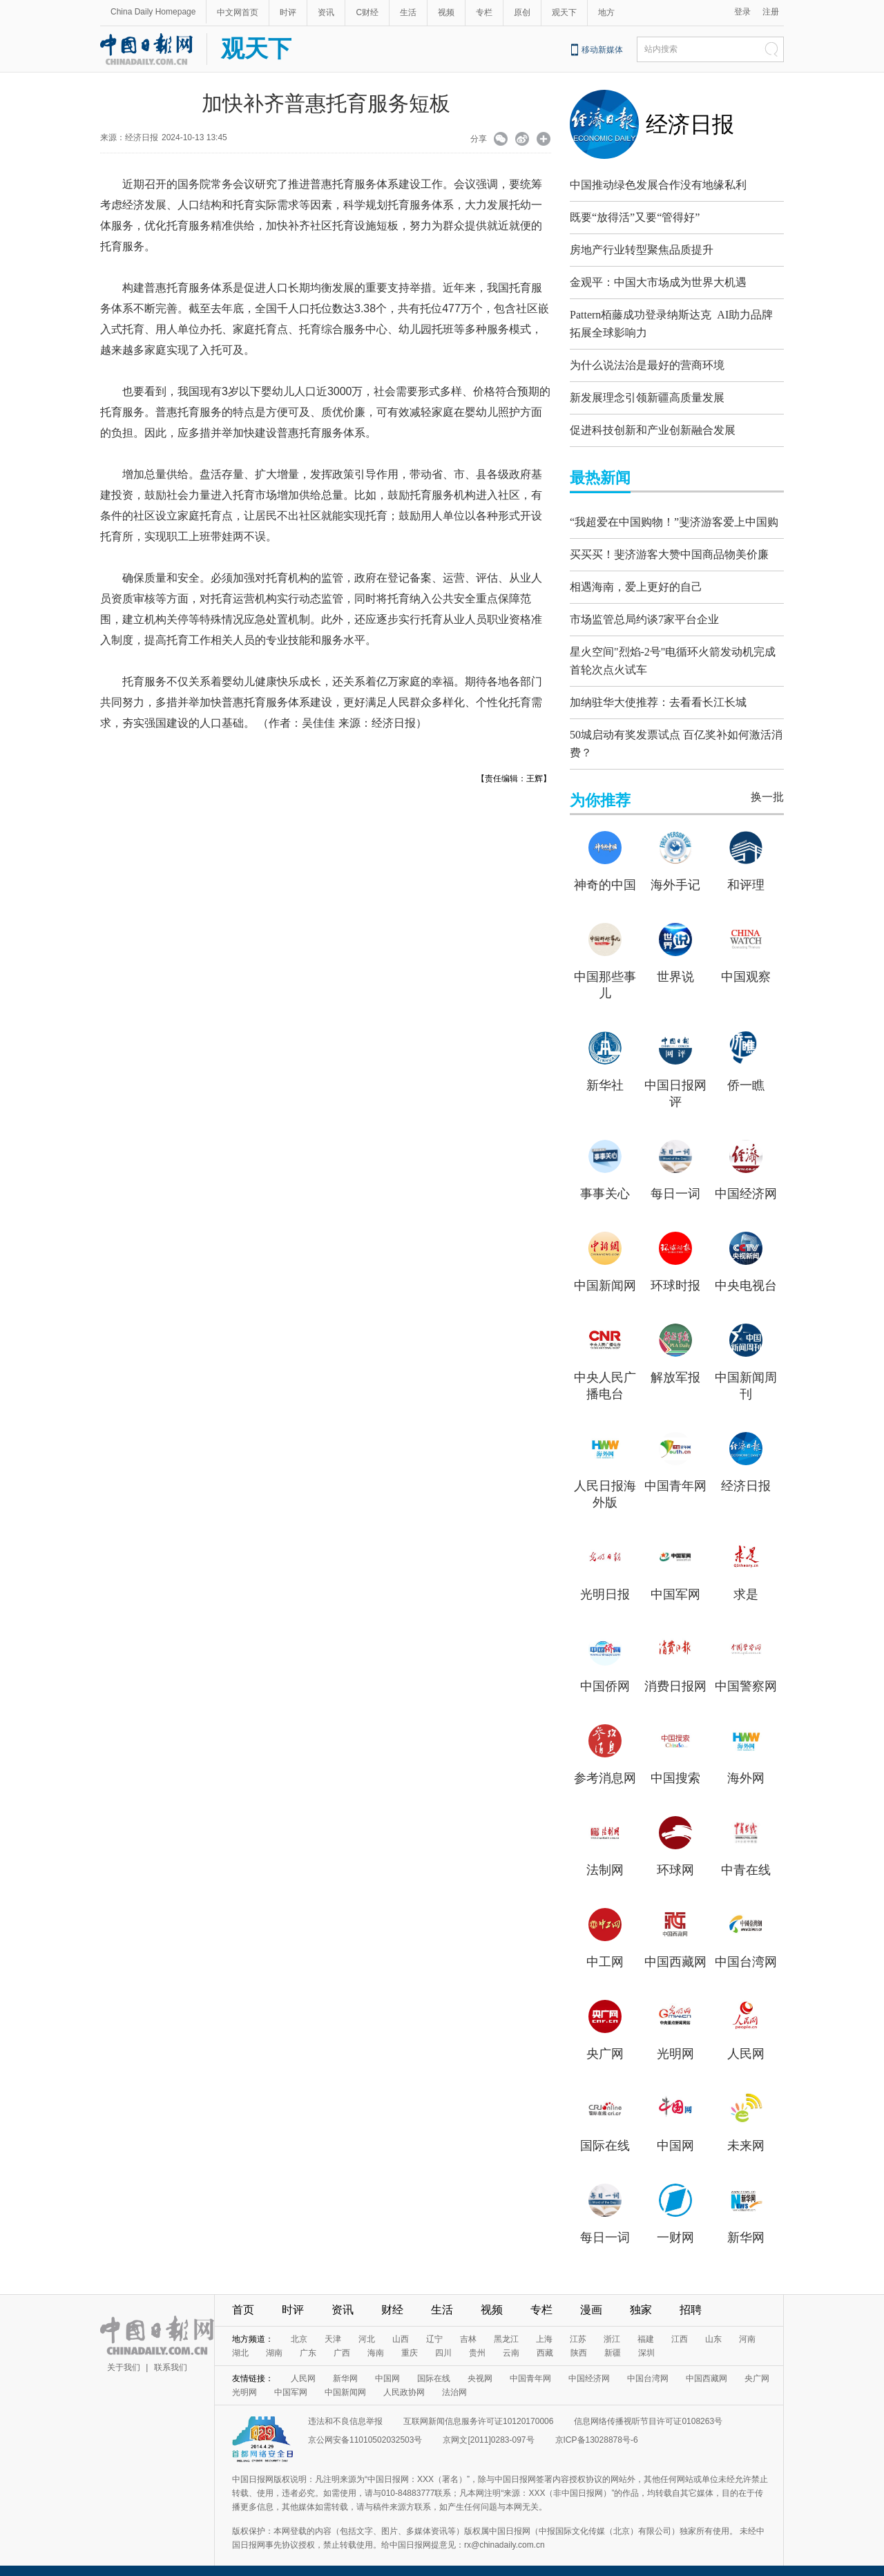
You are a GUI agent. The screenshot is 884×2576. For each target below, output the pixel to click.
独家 (641, 2299)
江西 (679, 2329)
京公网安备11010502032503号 (365, 2429)
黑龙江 (506, 2329)
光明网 (675, 2043)
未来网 (746, 2135)
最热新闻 (600, 474)
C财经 (367, 12)
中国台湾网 (746, 1951)
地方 (606, 12)
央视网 (480, 2368)
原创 (522, 12)
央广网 (605, 2043)
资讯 (326, 12)
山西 (400, 2329)
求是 (745, 1584)
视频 (446, 12)
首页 (243, 2299)
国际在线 (605, 2135)
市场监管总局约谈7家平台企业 (644, 616)
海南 (375, 2342)
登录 (742, 12)
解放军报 (675, 1367)
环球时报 (675, 1275)
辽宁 (434, 2329)
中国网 (675, 2135)
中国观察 (746, 966)
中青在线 (746, 1860)
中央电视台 (746, 1275)
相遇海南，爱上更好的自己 (636, 583)
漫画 (591, 2299)
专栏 (484, 12)
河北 (366, 2329)
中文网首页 (237, 12)
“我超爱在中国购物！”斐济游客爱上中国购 (674, 518)
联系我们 (170, 2357)
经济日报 (690, 124)
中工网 (605, 1951)
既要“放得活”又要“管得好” (635, 217)
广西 (342, 2342)
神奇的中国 (605, 874)
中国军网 (675, 1584)
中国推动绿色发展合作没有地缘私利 (658, 185)
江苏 (578, 2329)
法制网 (605, 1860)
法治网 (454, 2382)
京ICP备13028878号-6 (596, 2429)
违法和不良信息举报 (345, 2411)
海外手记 (675, 874)
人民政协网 (404, 2382)
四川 (443, 2342)
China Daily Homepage (152, 12)
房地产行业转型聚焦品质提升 (641, 250)
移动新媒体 (602, 50)
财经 (392, 2299)
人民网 (746, 2043)
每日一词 (675, 1183)
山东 (713, 2329)
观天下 (564, 12)
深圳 (646, 2342)
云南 (511, 2342)
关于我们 (123, 2357)
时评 (288, 12)
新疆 (612, 2342)
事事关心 (605, 1183)
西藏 (545, 2342)
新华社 (605, 1075)
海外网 (746, 1768)
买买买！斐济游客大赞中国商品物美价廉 (669, 551)
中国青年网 (675, 1475)
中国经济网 (746, 1183)
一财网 (675, 2227)
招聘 (691, 2299)
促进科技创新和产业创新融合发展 (653, 426)
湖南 (274, 2342)
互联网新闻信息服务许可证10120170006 (478, 2411)
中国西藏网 (675, 1951)
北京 (299, 2329)
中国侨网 (605, 1676)
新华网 (746, 2227)
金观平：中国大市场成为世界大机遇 (658, 282)
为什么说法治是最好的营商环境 (647, 362)
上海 (544, 2329)
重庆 (409, 2342)
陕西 (578, 2342)
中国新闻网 (605, 1275)
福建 (645, 2329)
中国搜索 (675, 1768)
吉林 (468, 2329)
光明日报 (605, 1584)
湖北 (240, 2342)
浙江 (612, 2329)
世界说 (675, 966)
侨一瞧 (746, 1075)
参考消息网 (605, 1768)
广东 (308, 2342)
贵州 (477, 2342)
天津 (333, 2329)
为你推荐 (600, 790)
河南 (747, 2329)
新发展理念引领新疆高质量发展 (647, 394)
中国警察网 (746, 1676)
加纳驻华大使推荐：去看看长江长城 (658, 695)
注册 (770, 12)
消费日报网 (675, 1676)
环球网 (675, 1860)
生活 (408, 12)
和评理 (746, 874)
